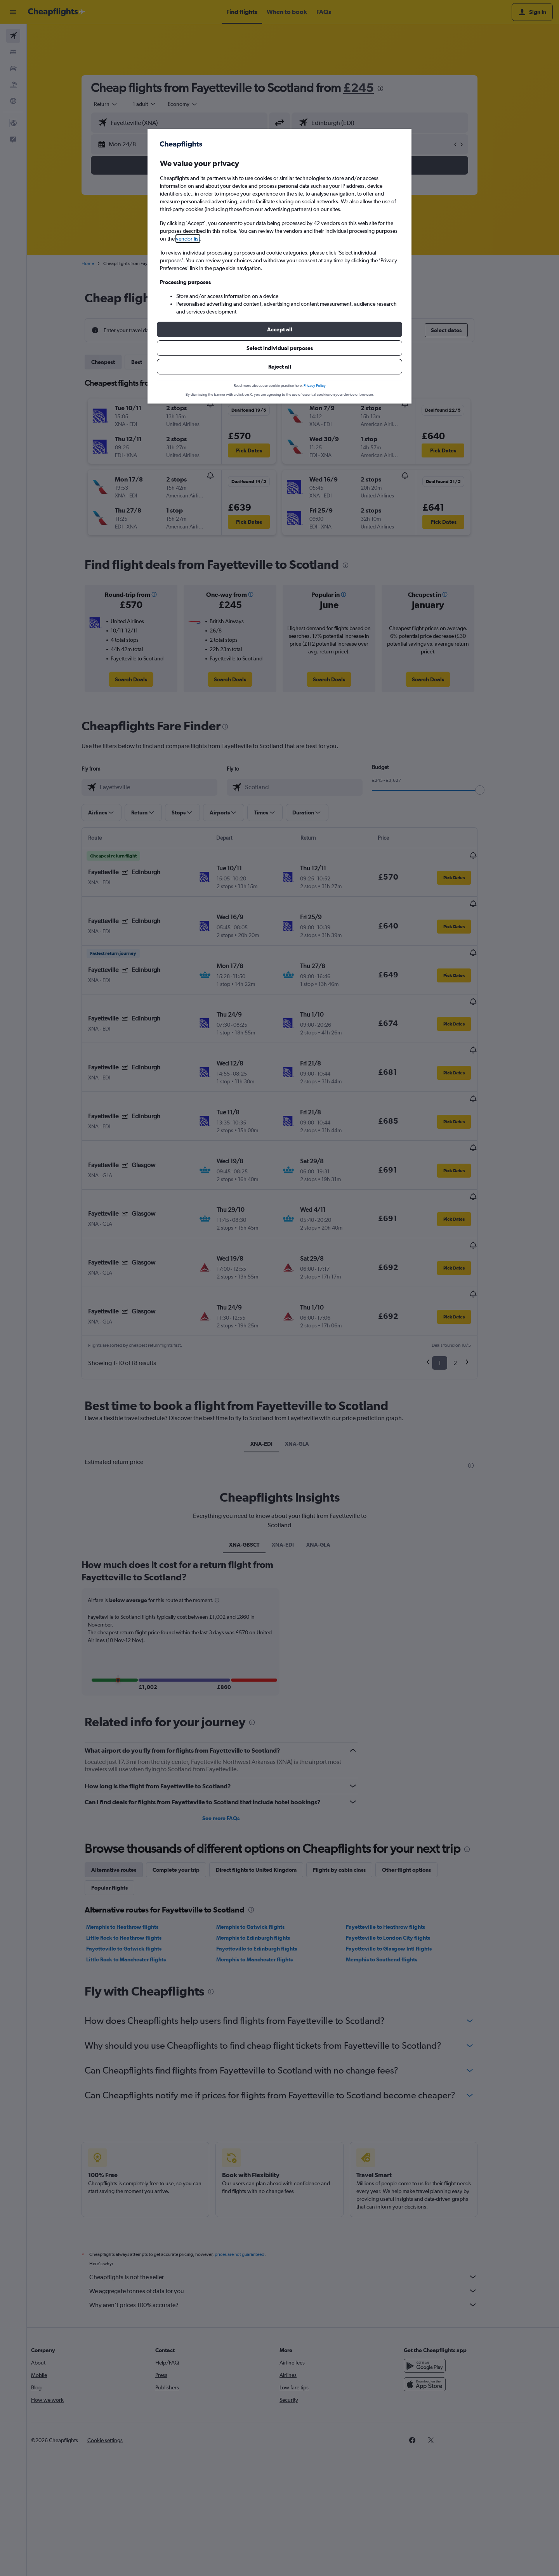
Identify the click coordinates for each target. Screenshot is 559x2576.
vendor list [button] (188, 239)
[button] (279, 329)
